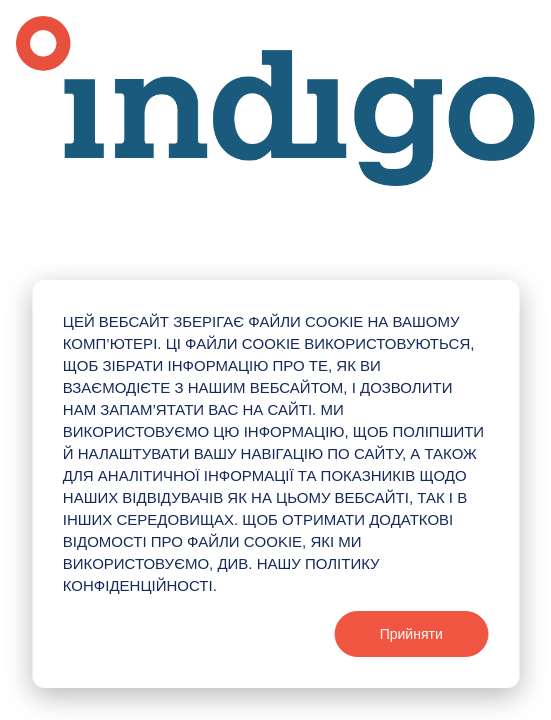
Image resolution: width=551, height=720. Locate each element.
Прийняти (411, 634)
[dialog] (275, 484)
